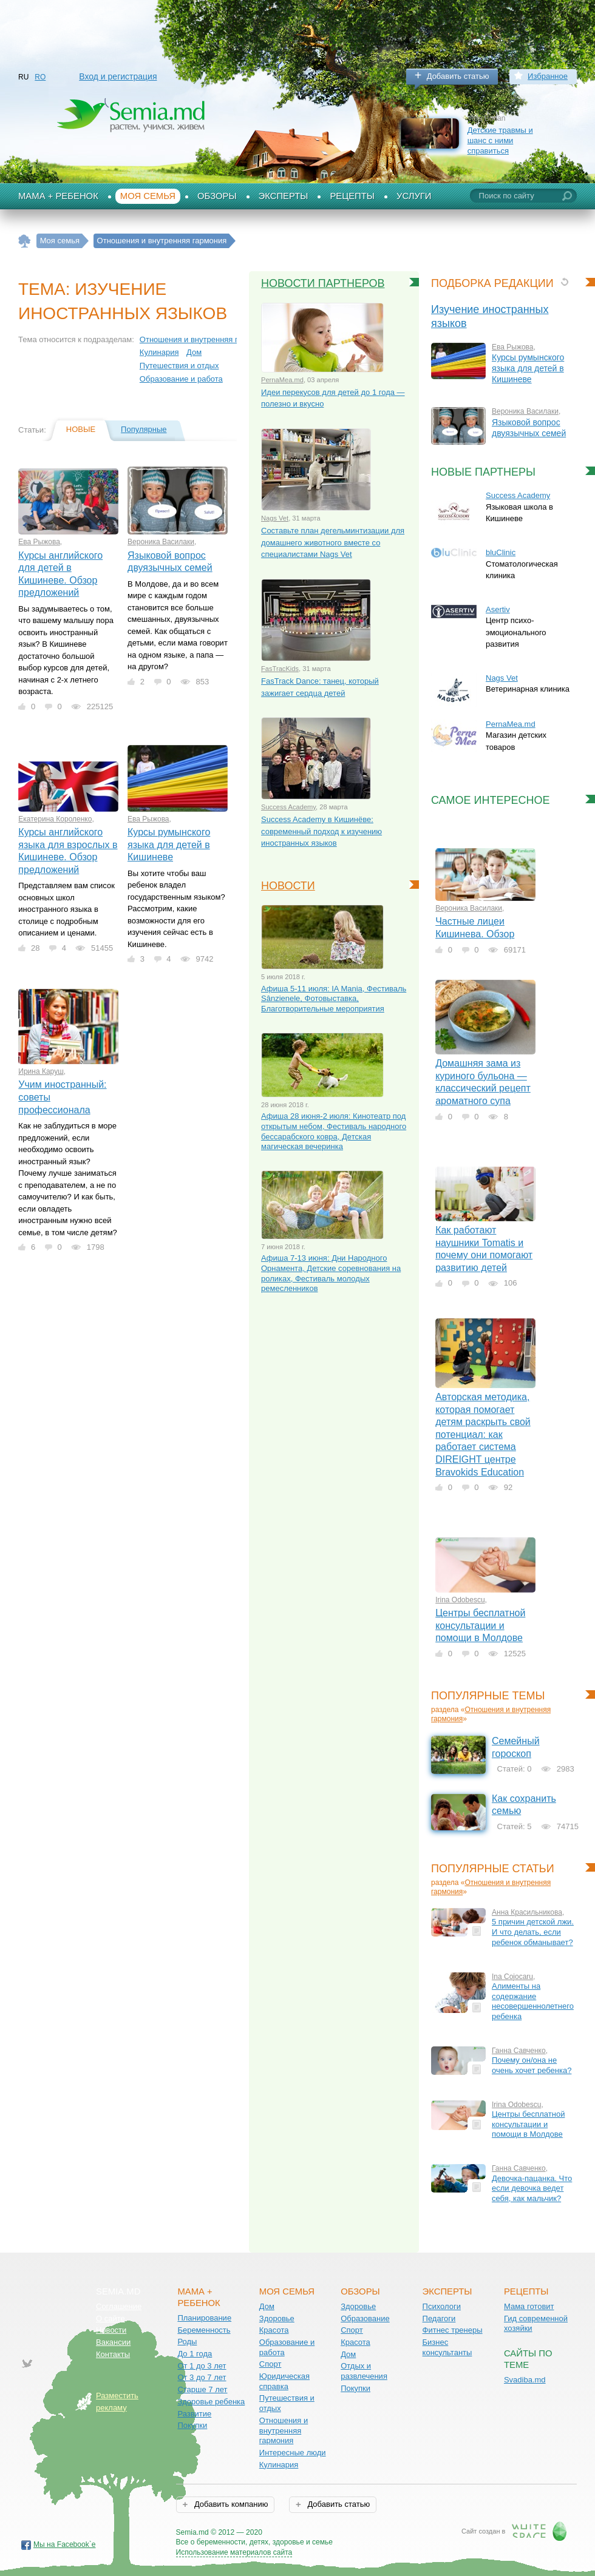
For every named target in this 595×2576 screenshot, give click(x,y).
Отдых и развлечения (364, 2371)
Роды (187, 2341)
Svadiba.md (525, 2379)
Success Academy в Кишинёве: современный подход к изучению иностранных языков (321, 831)
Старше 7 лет (202, 2389)
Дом (194, 352)
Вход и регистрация (118, 76)
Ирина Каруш (40, 1071)
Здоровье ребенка (211, 2401)
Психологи (442, 2306)
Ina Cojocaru (512, 1976)
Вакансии (113, 2342)
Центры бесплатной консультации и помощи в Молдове (480, 1625)
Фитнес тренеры (453, 2330)
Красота (274, 2330)
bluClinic (500, 552)
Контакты (113, 2354)
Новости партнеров (323, 283)
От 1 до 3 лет (201, 2365)
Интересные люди (292, 2452)
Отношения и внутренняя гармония (205, 339)
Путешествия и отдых (179, 365)
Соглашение (118, 2306)
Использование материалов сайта (234, 2552)
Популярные (143, 429)
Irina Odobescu (459, 1600)
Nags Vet (274, 518)
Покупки (192, 2425)
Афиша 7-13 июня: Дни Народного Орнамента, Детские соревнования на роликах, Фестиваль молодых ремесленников (331, 1273)
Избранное (548, 76)
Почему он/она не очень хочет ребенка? (531, 2065)
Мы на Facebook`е (64, 2544)
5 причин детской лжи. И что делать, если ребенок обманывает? (533, 1931)
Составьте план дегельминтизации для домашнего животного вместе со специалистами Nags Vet (332, 542)
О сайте (110, 2318)
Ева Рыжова (39, 542)
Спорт (270, 2364)
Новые (80, 429)
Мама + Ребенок (58, 196)
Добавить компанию (230, 2504)
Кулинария (159, 352)
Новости (288, 886)
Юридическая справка (284, 2381)
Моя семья (147, 196)
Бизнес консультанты (447, 2347)
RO (40, 77)
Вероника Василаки (160, 542)
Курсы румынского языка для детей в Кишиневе (168, 844)
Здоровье (276, 2318)
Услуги (414, 196)
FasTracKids (280, 668)
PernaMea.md (282, 379)
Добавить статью (458, 76)
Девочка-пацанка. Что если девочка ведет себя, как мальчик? (532, 2188)
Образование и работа (181, 378)
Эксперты (283, 196)
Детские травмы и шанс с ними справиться (500, 140)
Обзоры (217, 196)
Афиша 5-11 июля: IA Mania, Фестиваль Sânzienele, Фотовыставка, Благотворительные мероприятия (333, 998)
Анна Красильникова (527, 1912)
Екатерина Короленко (55, 819)
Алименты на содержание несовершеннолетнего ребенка (533, 2001)
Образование (365, 2318)
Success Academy (288, 807)
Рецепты (352, 196)
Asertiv (498, 609)
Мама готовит (529, 2306)
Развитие (194, 2413)
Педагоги (439, 2318)
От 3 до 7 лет (201, 2377)
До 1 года (194, 2353)
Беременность (203, 2330)
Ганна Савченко (519, 2050)
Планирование (204, 2317)
